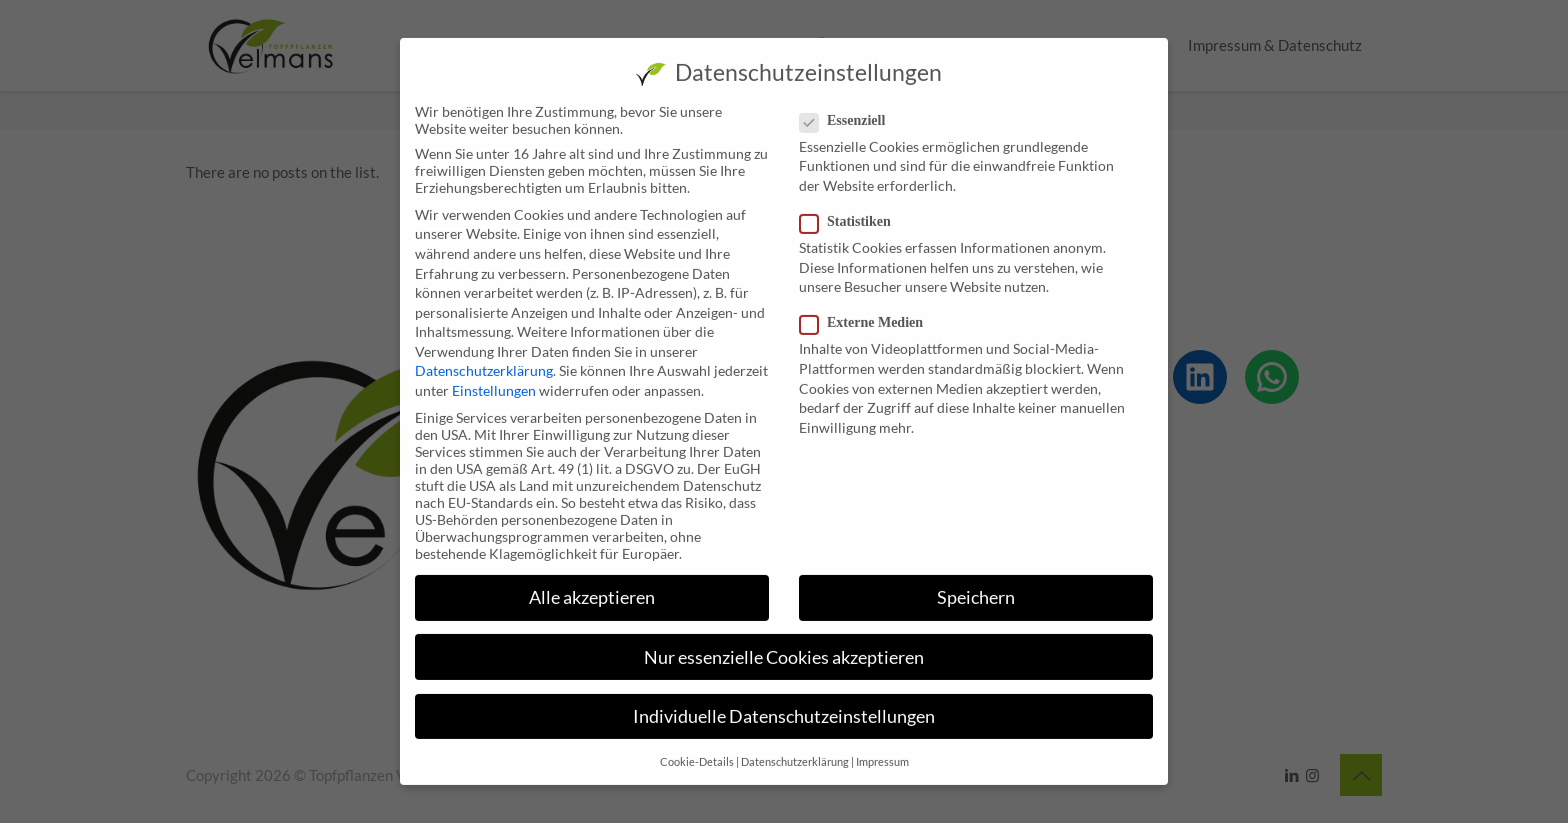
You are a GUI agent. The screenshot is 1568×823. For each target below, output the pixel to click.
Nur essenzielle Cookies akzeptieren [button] (784, 641)
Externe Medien (869, 308)
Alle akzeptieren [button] (592, 582)
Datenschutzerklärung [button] (795, 747)
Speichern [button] (976, 582)
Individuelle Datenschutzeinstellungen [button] (784, 701)
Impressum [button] (882, 747)
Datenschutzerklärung (484, 355)
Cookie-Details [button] (697, 747)
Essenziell (850, 106)
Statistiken (853, 207)
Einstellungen (494, 375)
